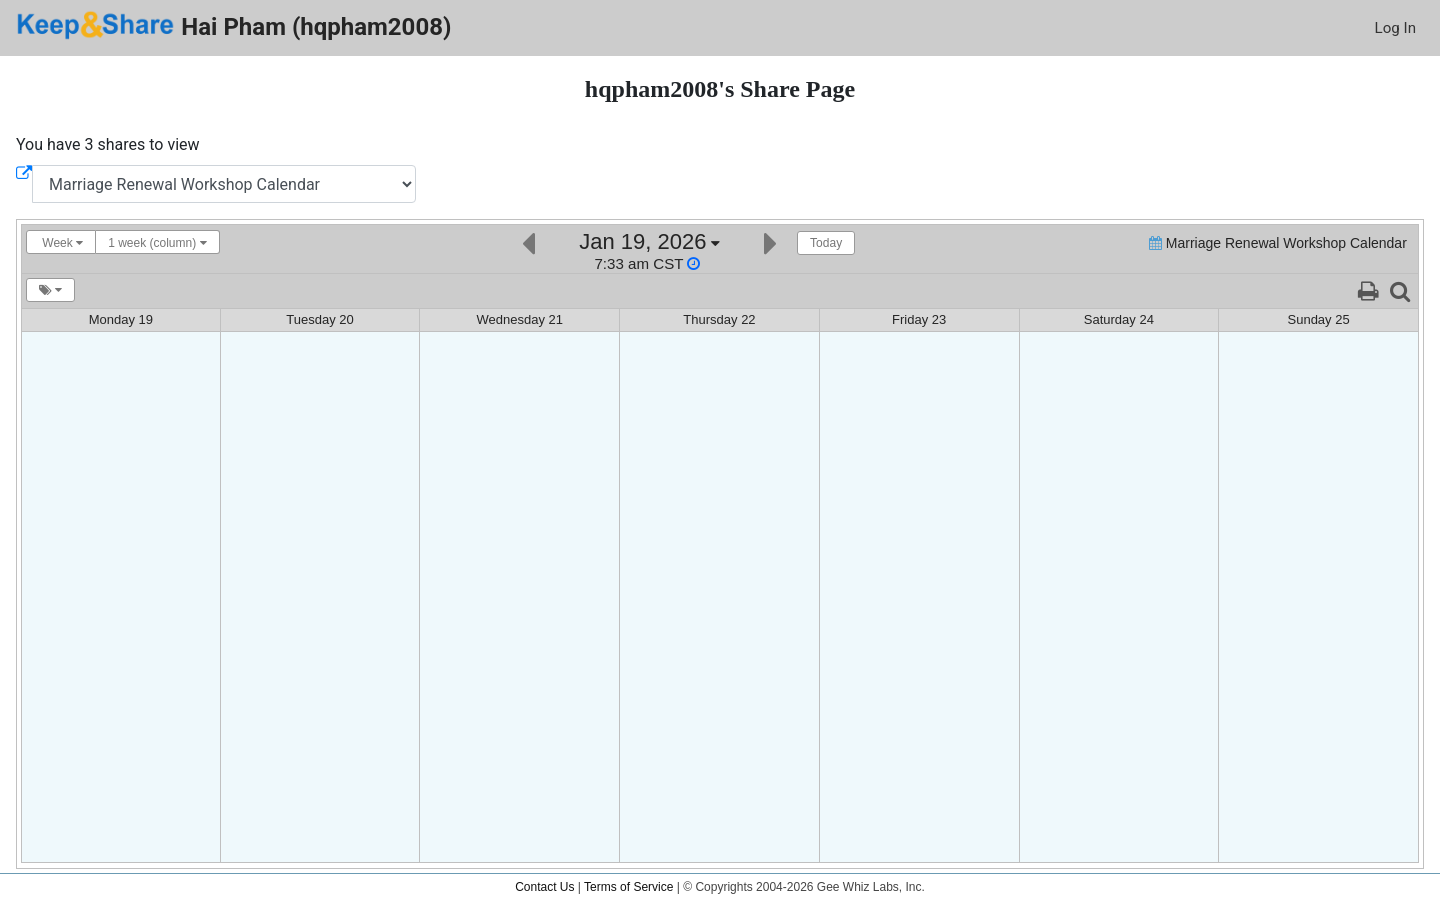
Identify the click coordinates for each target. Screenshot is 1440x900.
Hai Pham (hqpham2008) (233, 25)
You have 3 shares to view (108, 144)
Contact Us (544, 887)
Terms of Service (628, 887)
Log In (1395, 28)
